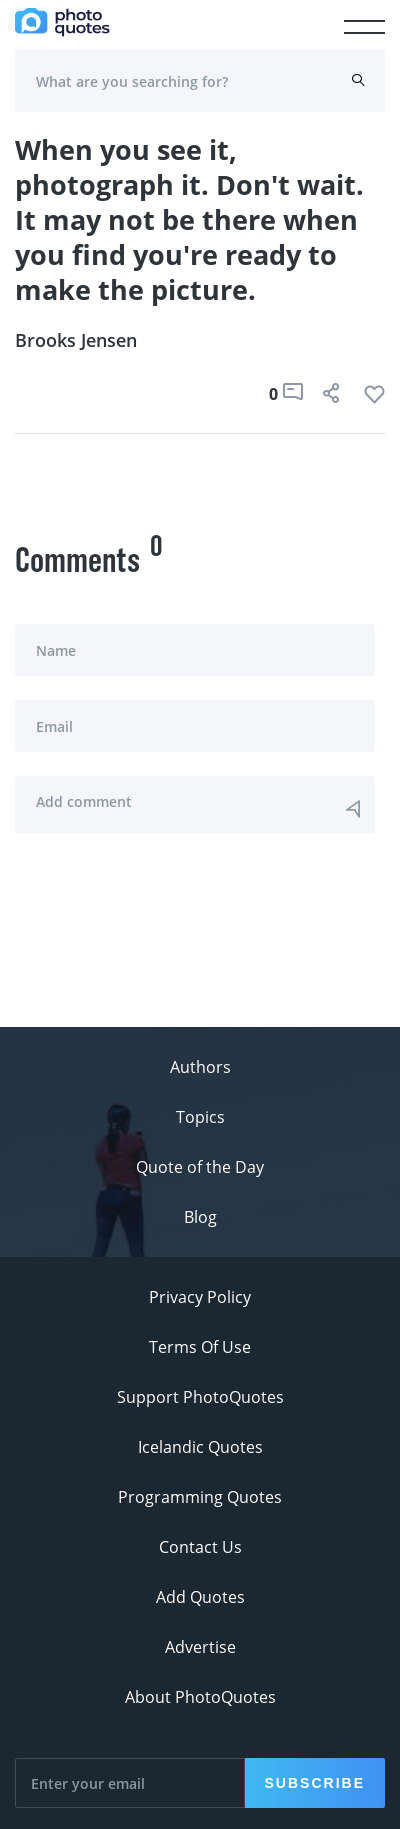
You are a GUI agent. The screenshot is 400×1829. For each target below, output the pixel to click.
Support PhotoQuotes (200, 1397)
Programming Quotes (200, 1497)
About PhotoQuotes (200, 1697)
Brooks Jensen (76, 340)
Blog (200, 1217)
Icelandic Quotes (200, 1447)
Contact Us (200, 1547)
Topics (200, 1117)
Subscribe (315, 1783)
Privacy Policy (200, 1297)
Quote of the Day (200, 1167)
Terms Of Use (200, 1347)
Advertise (200, 1647)
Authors (200, 1067)
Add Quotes (200, 1597)
